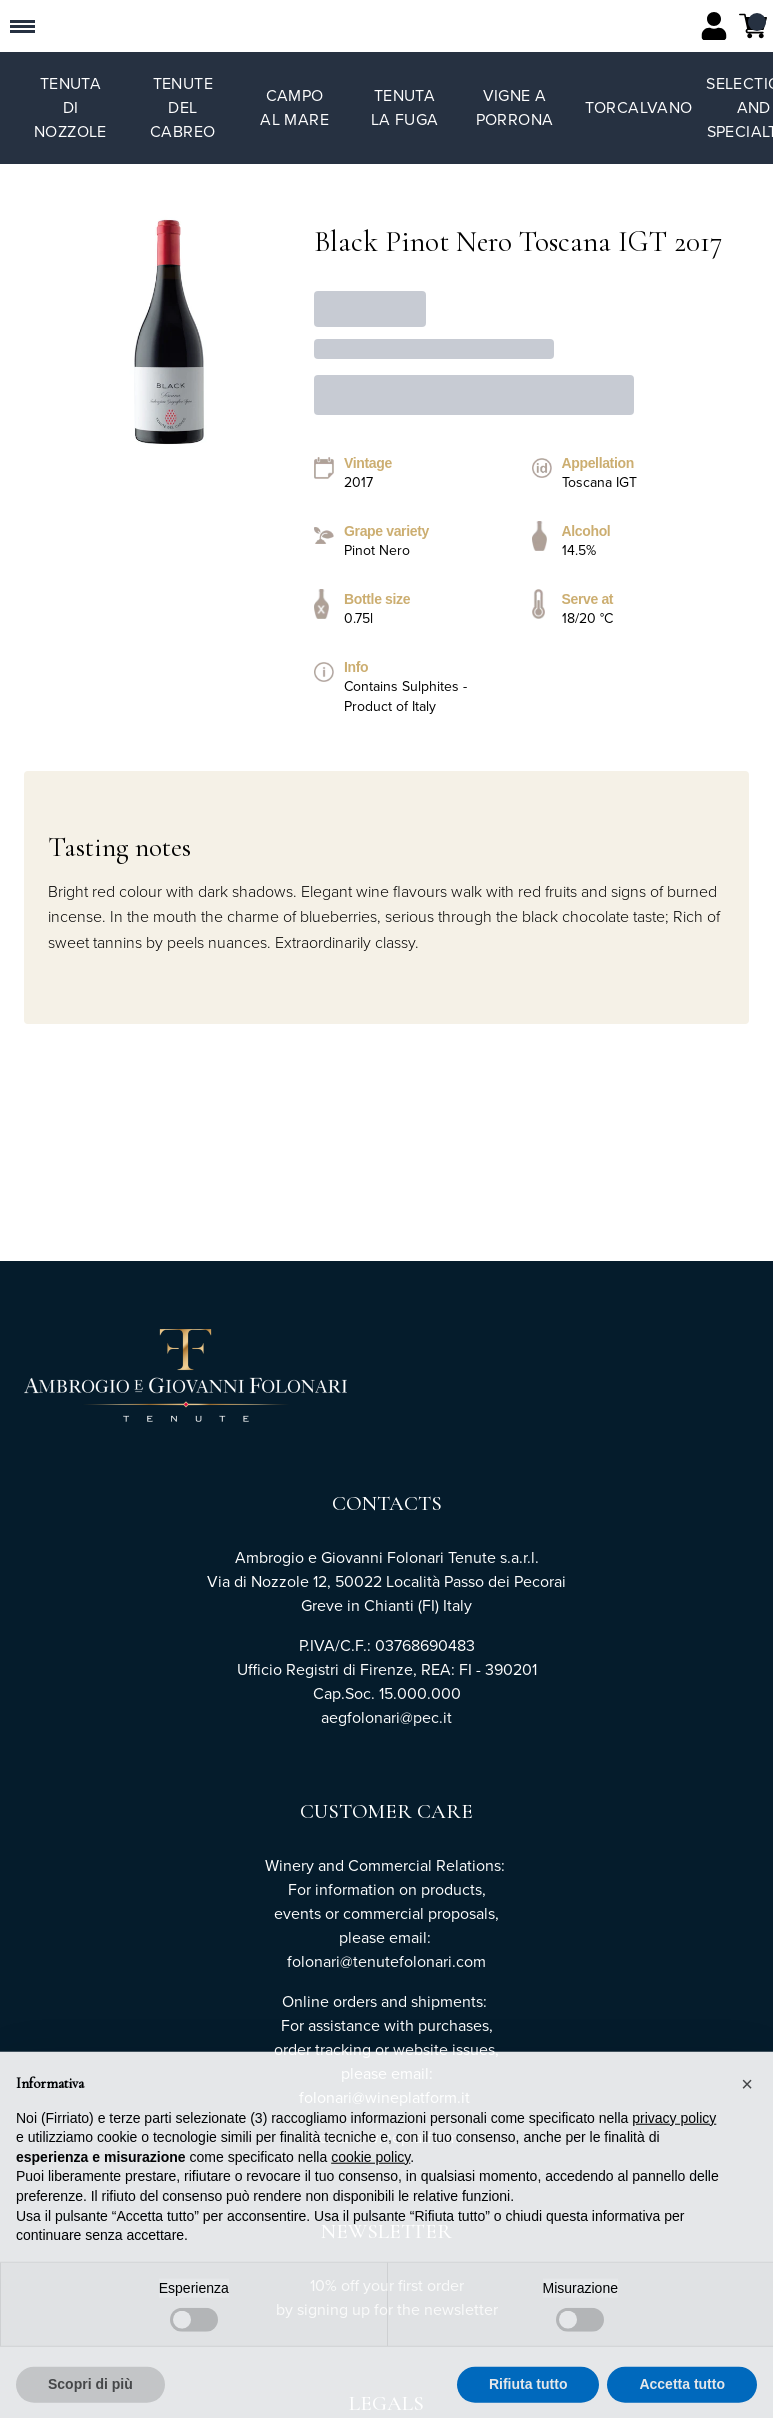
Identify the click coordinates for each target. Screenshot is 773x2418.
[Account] (714, 26)
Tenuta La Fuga (405, 107)
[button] (747, 2093)
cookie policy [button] (370, 2166)
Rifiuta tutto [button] (528, 2394)
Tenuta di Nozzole (70, 107)
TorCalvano (639, 107)
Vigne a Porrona (515, 107)
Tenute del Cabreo (182, 107)
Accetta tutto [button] (682, 2394)
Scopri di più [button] (90, 2394)
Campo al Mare (294, 107)
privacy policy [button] (674, 2127)
